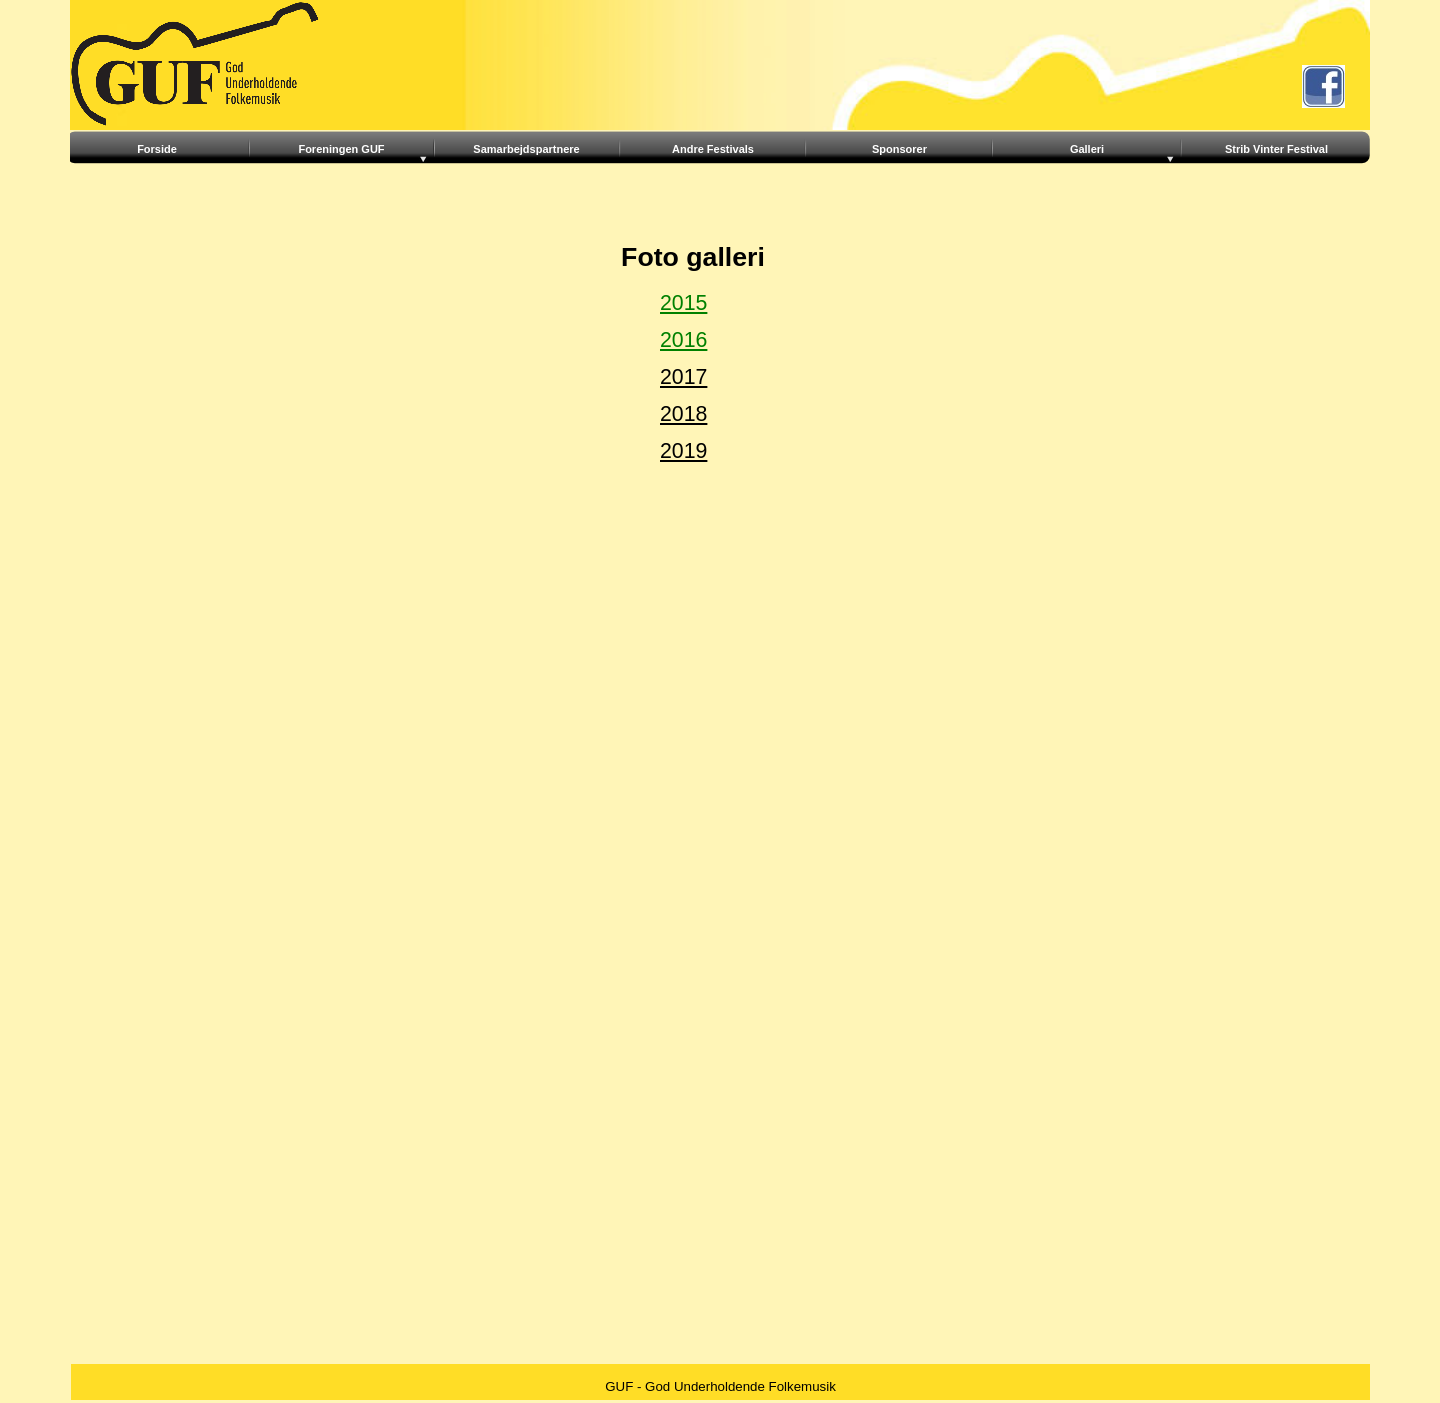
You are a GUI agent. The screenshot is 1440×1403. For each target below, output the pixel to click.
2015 (683, 303)
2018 (683, 414)
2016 (683, 340)
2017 (683, 377)
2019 (683, 451)
